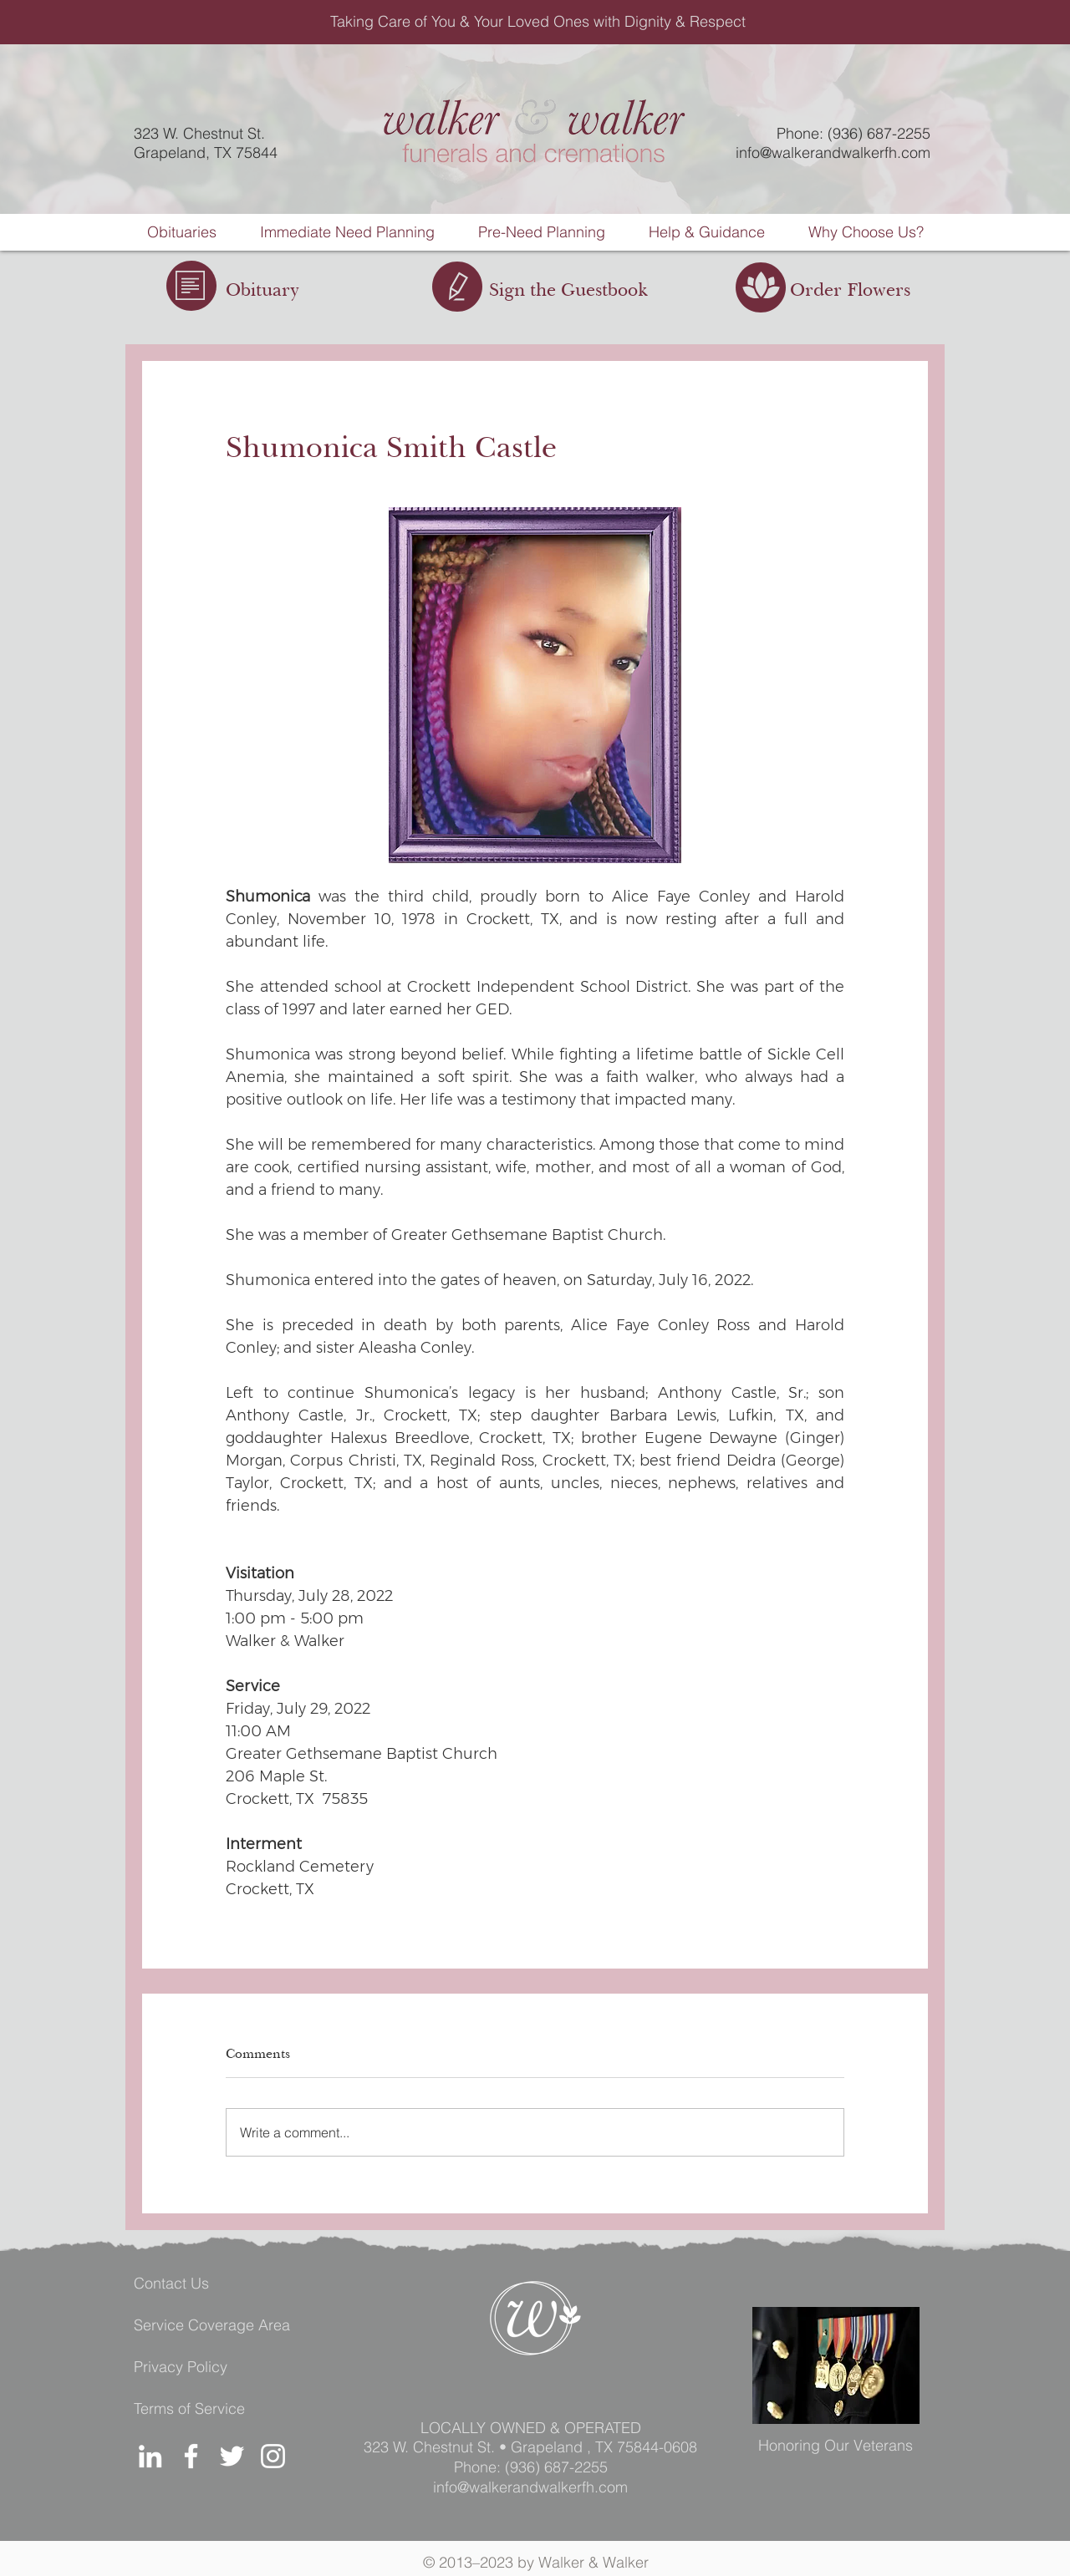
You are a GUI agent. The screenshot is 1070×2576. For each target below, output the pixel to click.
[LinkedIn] (150, 2456)
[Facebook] (191, 2456)
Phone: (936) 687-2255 (853, 133)
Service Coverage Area (212, 2325)
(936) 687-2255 (556, 2467)
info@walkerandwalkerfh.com (833, 152)
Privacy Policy (180, 2366)
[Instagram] (273, 2456)
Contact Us (171, 2283)
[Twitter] (232, 2456)
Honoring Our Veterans (835, 2445)
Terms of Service (189, 2408)
